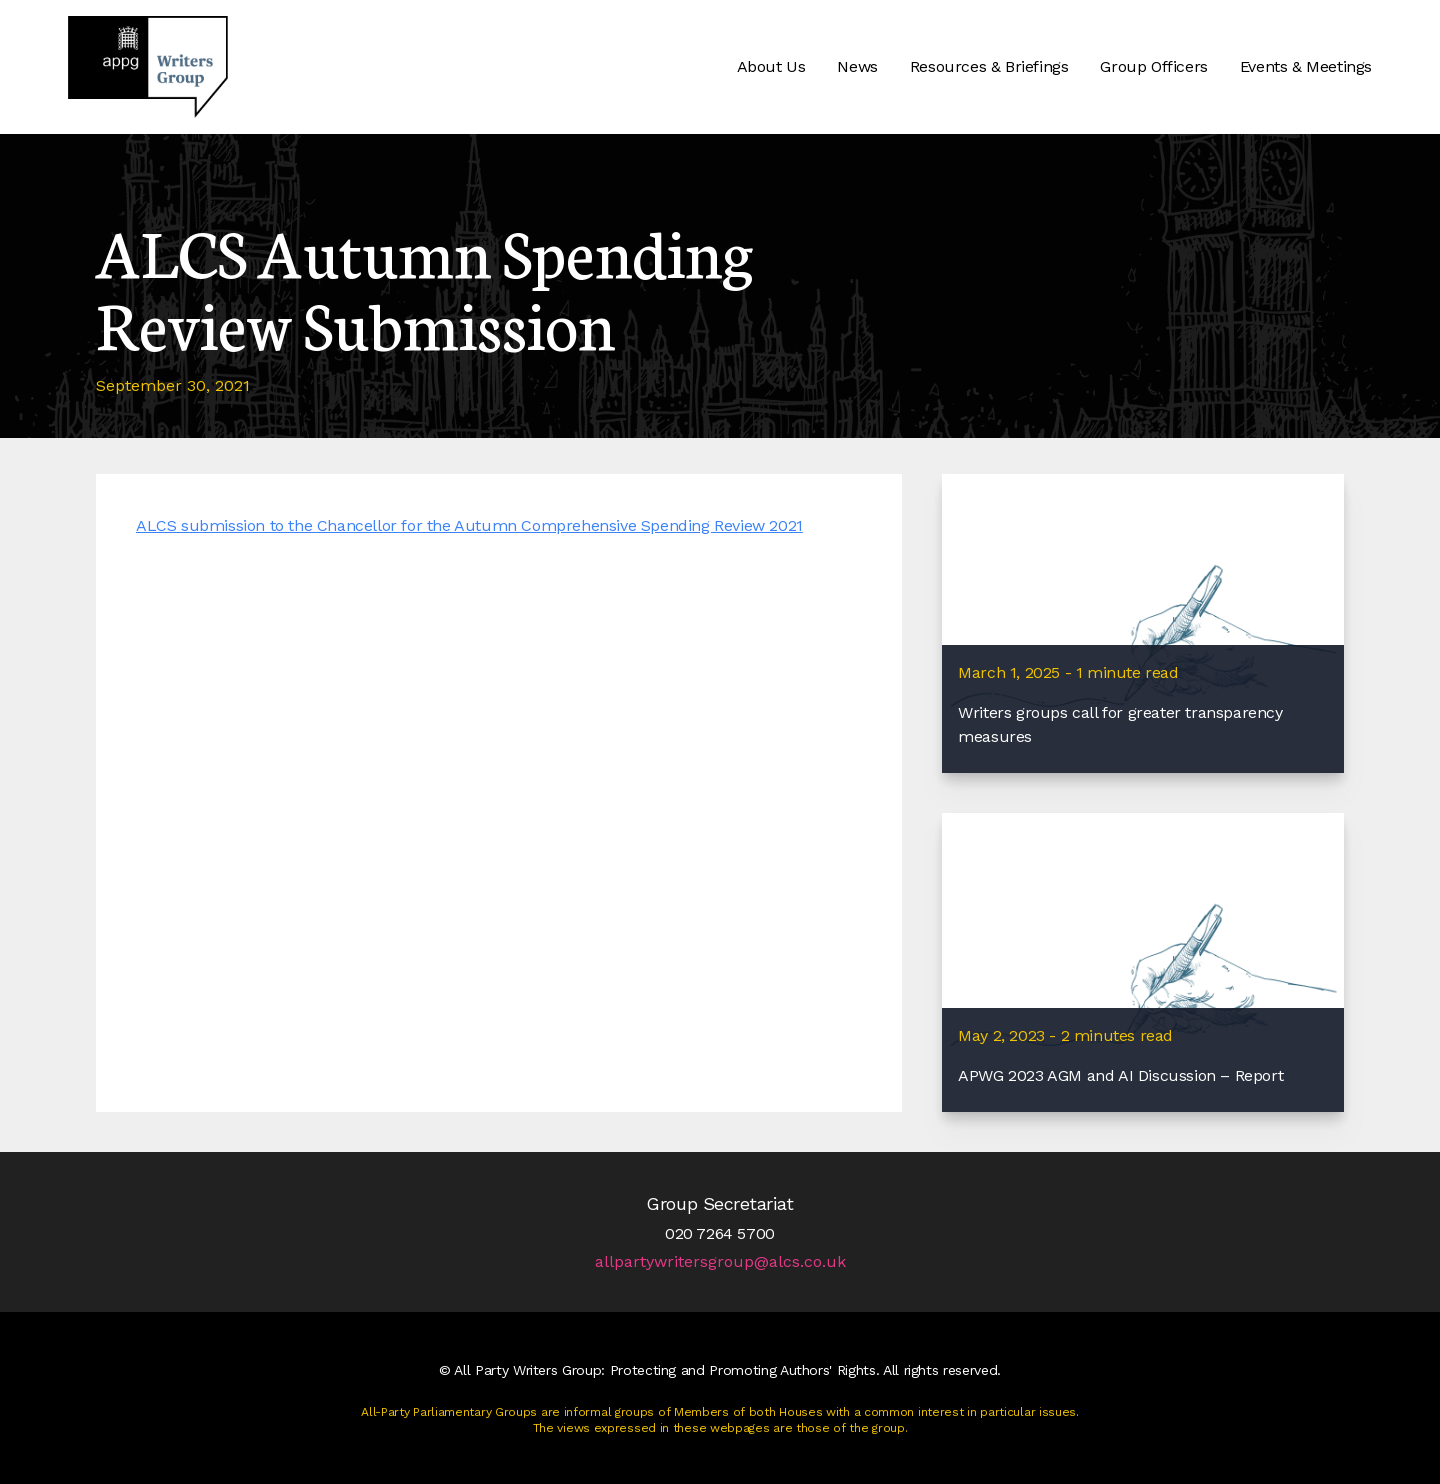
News (857, 66)
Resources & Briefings (989, 66)
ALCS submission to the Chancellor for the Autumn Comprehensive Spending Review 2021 (469, 525)
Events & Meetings (1306, 66)
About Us (771, 66)
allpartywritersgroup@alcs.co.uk (720, 1261)
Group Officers (1153, 66)
